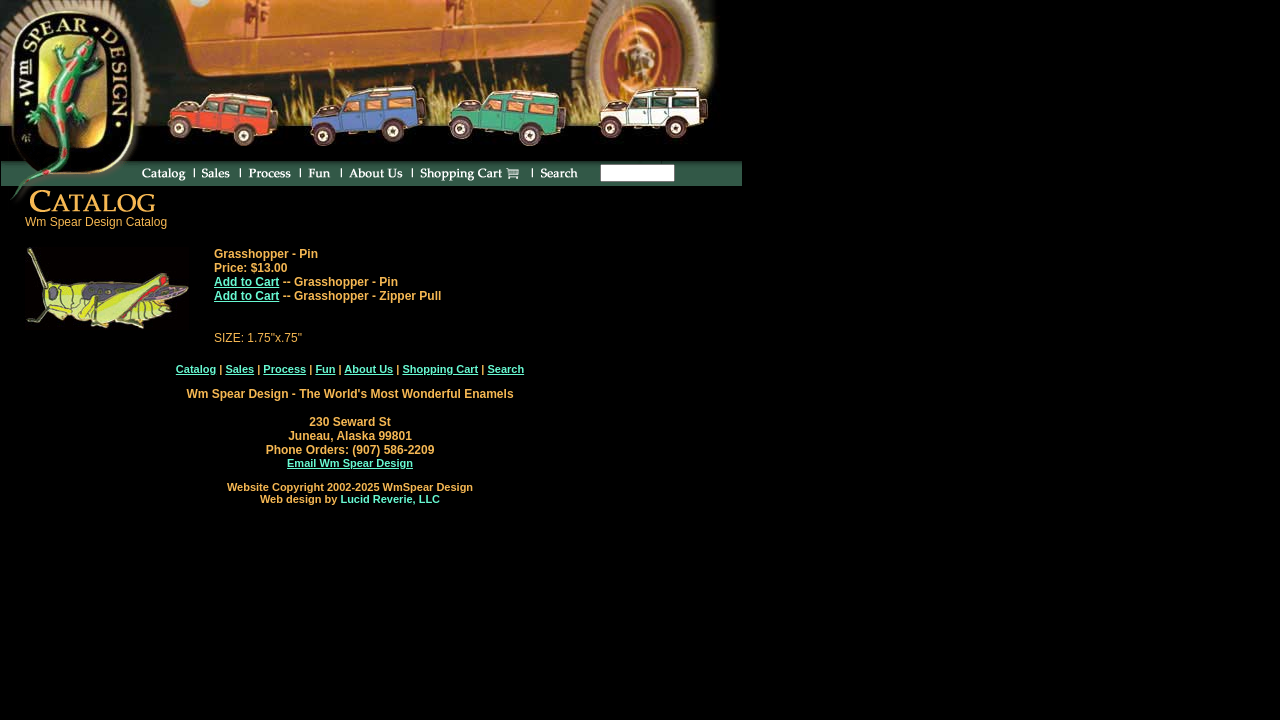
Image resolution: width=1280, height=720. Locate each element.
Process (284, 369)
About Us (368, 369)
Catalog (196, 369)
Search (505, 369)
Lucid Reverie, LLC (390, 499)
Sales (239, 369)
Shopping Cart (440, 369)
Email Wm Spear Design (350, 463)
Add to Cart (246, 282)
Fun (325, 369)
